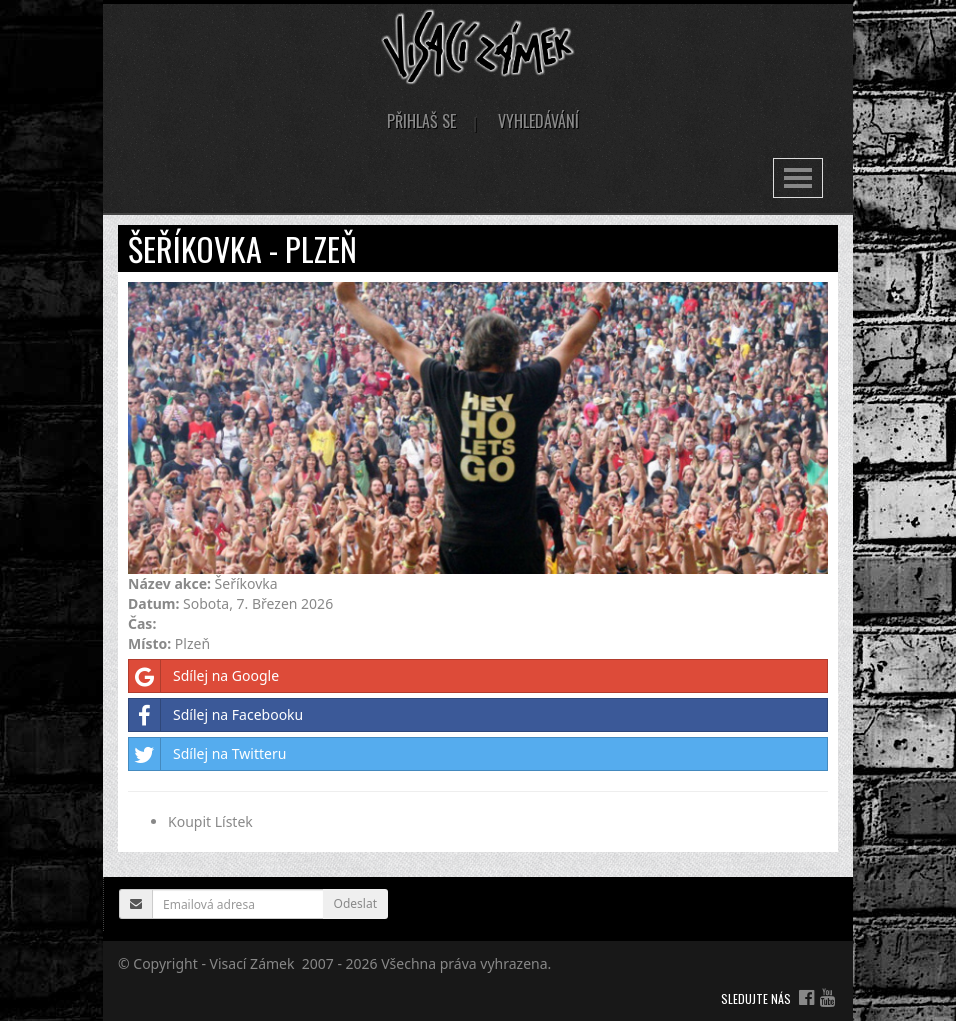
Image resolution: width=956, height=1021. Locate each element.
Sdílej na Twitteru (207, 754)
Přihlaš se (421, 121)
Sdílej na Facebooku (216, 715)
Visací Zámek (252, 963)
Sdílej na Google (204, 676)
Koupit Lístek (210, 821)
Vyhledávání (538, 121)
